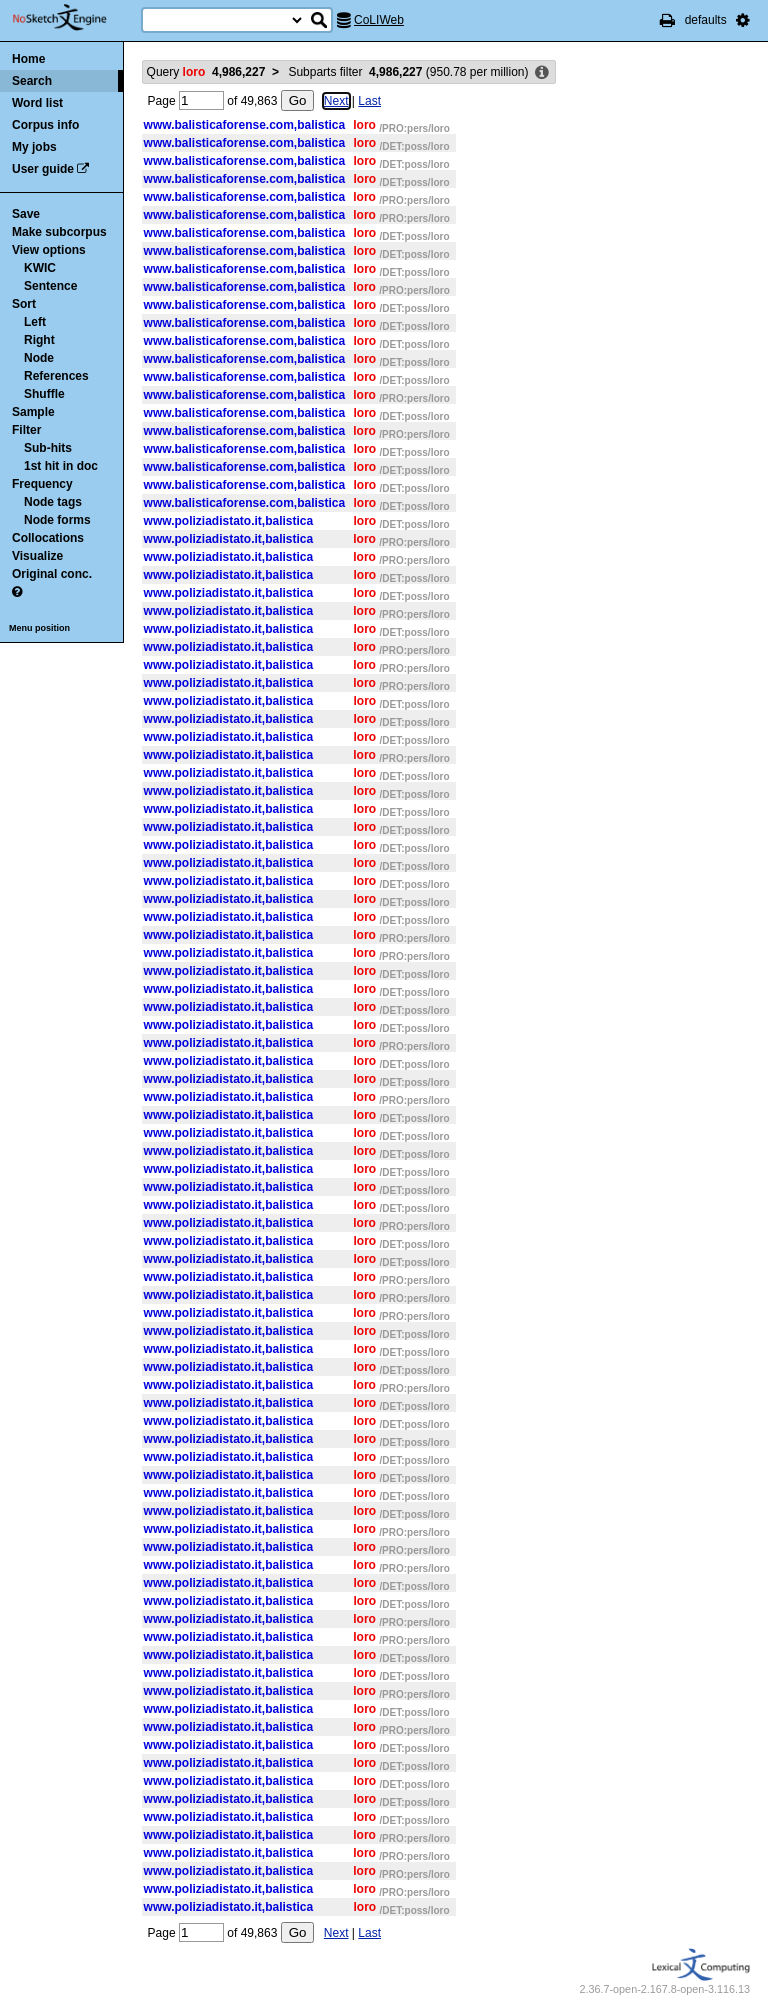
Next (336, 101)
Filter (26, 430)
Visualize (37, 556)
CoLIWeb (379, 20)
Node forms (57, 520)
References (56, 376)
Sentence (50, 286)
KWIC (40, 268)
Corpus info (45, 125)
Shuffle (44, 394)
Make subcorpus (59, 232)
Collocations (48, 538)
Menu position (39, 628)
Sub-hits (48, 448)
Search (32, 81)
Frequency (42, 484)
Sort (24, 304)
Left (35, 322)
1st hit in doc (61, 466)
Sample (33, 412)
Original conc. (52, 574)
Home (28, 59)
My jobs (34, 147)
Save (26, 214)
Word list (37, 103)
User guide (43, 169)
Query (206, 72)
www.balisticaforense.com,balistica (245, 125)
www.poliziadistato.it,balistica (229, 521)
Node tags (53, 502)
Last (369, 101)
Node (39, 358)
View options (49, 250)
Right (39, 340)
